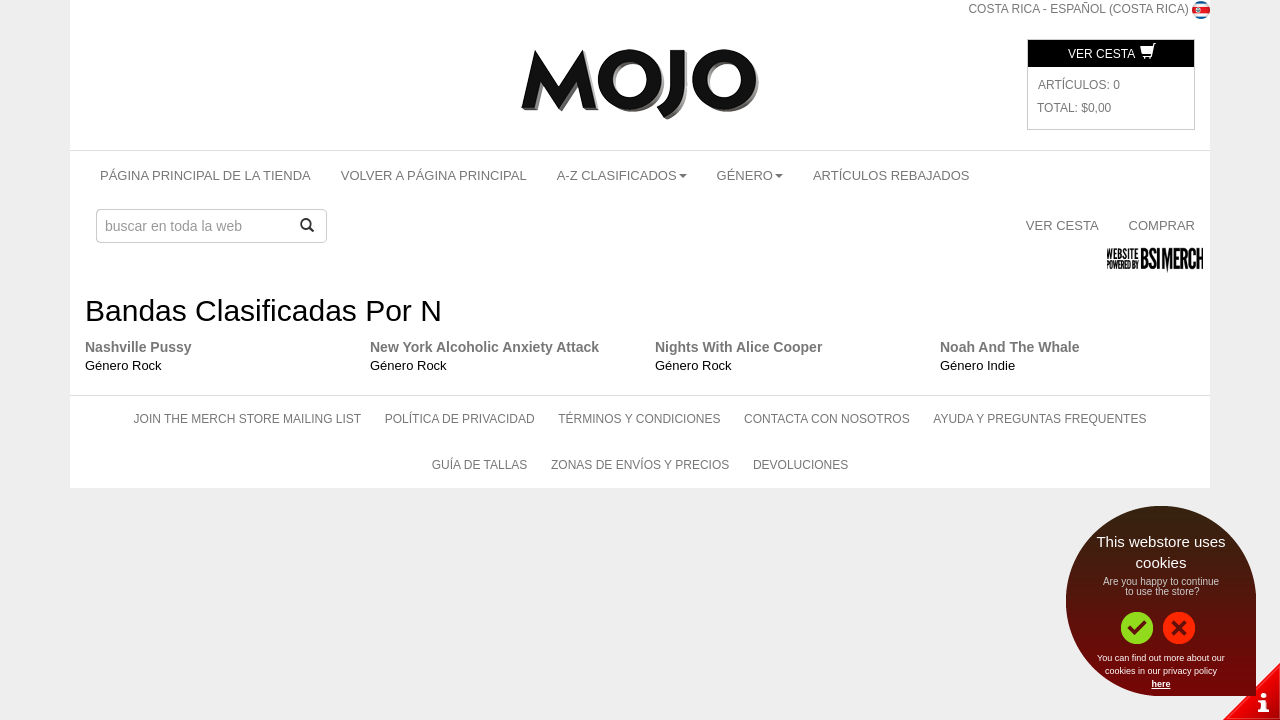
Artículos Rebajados (891, 175)
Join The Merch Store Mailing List (248, 419)
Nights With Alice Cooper (738, 347)
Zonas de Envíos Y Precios (640, 465)
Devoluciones (800, 465)
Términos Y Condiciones (639, 419)
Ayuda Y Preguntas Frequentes (1039, 419)
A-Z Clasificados (622, 175)
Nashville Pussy (138, 347)
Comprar (1162, 225)
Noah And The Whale (1009, 347)
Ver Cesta (1112, 54)
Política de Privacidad (460, 419)
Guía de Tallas (480, 465)
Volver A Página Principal (434, 175)
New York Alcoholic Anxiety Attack (484, 347)
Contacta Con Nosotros (827, 419)
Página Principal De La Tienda (205, 175)
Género (750, 175)
